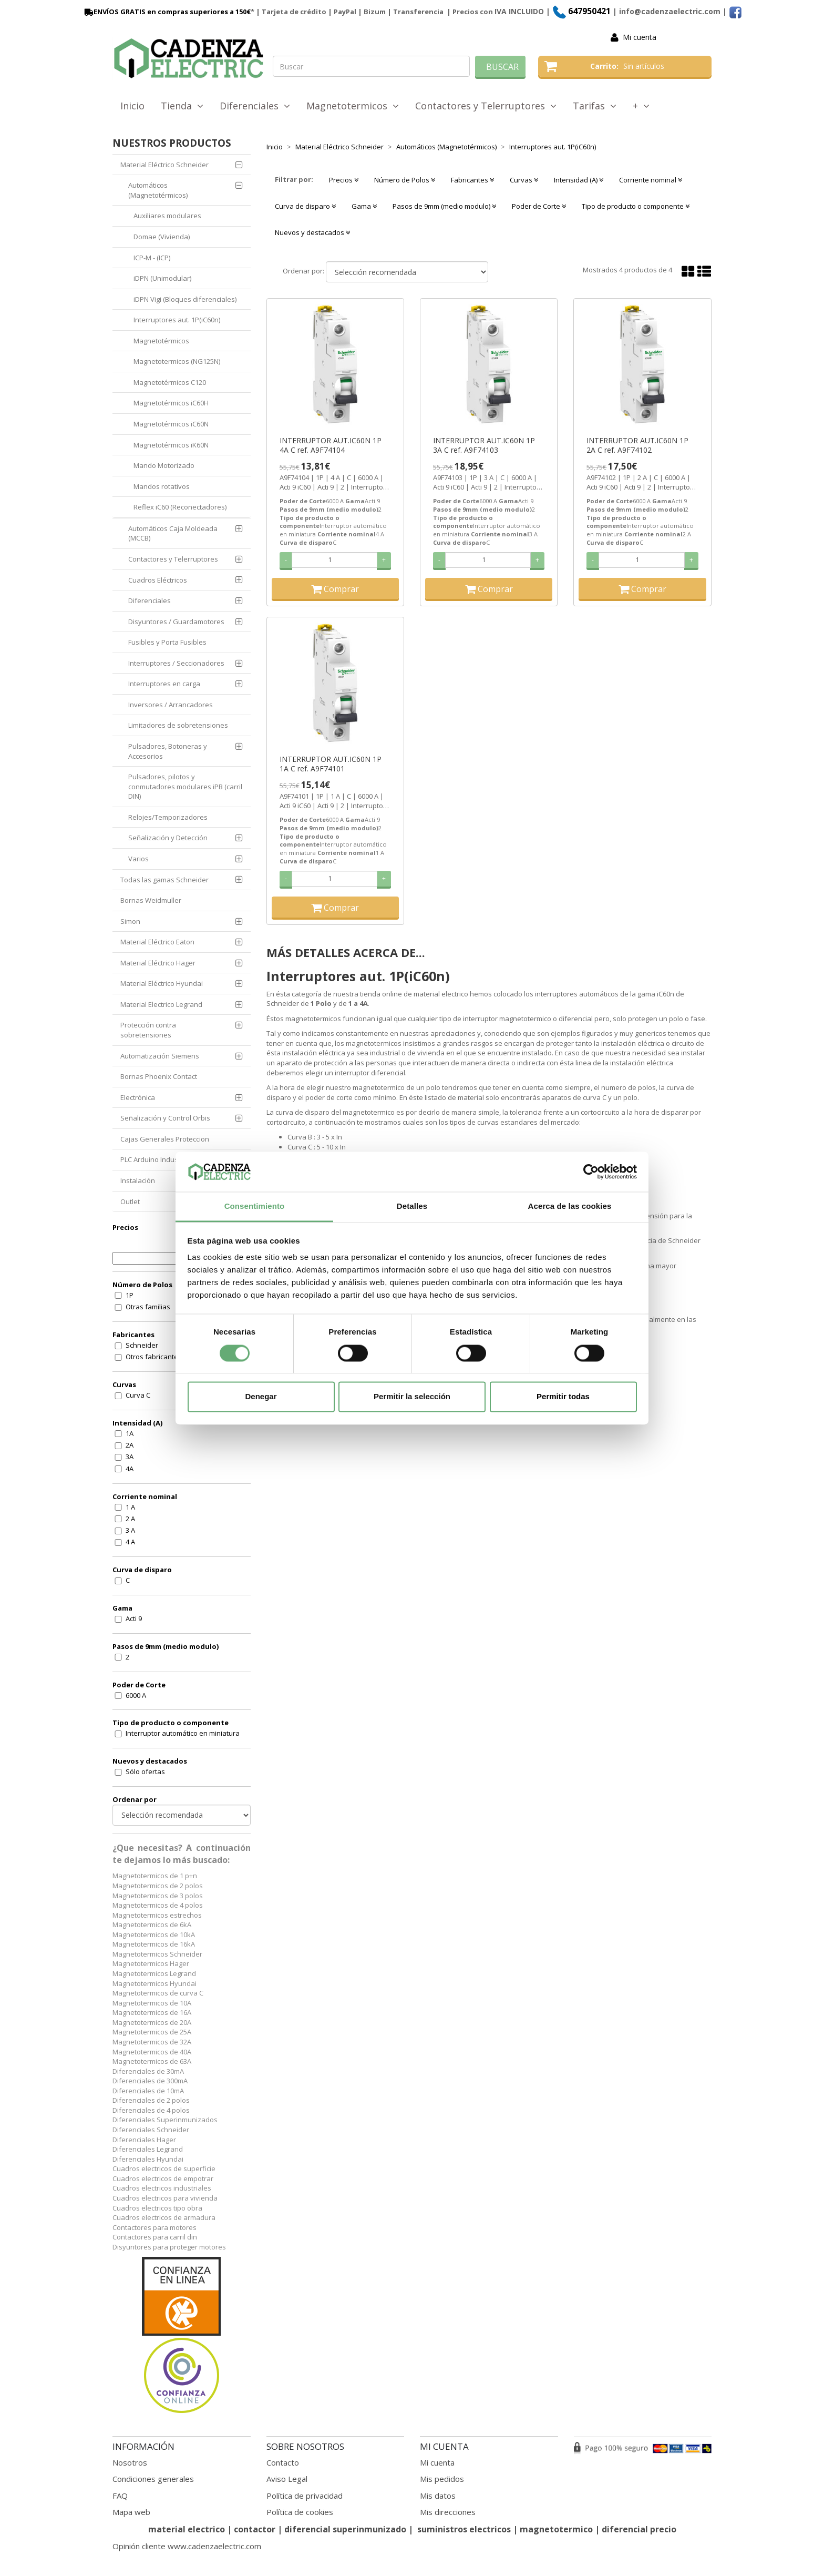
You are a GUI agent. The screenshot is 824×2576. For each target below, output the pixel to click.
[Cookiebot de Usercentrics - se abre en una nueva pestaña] (591, 1171)
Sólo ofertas (145, 1771)
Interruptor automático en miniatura (183, 1733)
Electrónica (137, 1097)
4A (129, 1468)
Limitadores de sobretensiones (178, 725)
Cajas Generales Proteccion (164, 1139)
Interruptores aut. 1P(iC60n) (176, 319)
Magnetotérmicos (161, 340)
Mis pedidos (442, 2478)
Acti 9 (134, 1618)
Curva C (138, 1395)
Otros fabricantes (154, 1356)
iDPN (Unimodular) (162, 278)
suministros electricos (464, 2529)
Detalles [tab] (412, 1206)
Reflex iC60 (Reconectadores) (179, 507)
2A (129, 1445)
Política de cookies (299, 2512)
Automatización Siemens (159, 1056)
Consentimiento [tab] (254, 1206)
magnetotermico (557, 2529)
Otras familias (148, 1306)
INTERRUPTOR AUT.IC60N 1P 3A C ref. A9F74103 (484, 445)
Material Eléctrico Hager (157, 963)
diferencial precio (639, 2529)
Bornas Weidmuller (150, 900)
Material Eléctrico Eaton (157, 941)
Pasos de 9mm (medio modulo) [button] (444, 206)
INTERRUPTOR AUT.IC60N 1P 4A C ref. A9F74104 (331, 445)
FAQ (120, 2495)
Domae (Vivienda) (161, 236)
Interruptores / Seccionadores (176, 663)
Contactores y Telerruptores (486, 105)
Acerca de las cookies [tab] (570, 1206)
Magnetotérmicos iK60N (171, 445)
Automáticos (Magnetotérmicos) (158, 190)
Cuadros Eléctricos (157, 580)
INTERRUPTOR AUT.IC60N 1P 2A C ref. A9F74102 (637, 445)
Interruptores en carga (164, 683)
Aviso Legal (286, 2478)
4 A (130, 1541)
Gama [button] (364, 206)
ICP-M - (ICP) (151, 257)
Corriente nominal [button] (650, 180)
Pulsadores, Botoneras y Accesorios (167, 751)
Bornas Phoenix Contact (158, 1076)
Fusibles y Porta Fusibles (167, 642)
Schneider (142, 1345)
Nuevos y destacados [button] (312, 232)
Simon (130, 921)
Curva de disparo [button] (305, 206)
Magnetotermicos (352, 105)
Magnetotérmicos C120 (169, 382)
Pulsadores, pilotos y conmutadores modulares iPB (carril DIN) (185, 786)
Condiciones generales (153, 2478)
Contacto (282, 2462)
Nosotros (129, 2462)
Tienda (182, 105)
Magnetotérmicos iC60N (171, 424)
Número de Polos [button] (404, 180)
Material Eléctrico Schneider (164, 164)
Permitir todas (563, 1396)
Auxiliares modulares (167, 215)
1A (129, 1433)
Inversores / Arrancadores (170, 704)
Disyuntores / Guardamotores (176, 621)
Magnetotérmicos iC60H (171, 403)
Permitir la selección (412, 1396)
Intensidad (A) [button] (578, 180)
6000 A (136, 1695)
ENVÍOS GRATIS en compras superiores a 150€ (167, 11)
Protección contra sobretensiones (148, 1030)
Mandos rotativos (161, 486)
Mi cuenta (639, 37)
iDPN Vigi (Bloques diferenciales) (184, 299)
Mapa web (131, 2512)
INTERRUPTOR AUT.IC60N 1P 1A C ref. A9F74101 (331, 764)
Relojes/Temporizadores (168, 817)
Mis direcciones (448, 2512)
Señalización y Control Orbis (165, 1118)
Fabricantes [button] (472, 180)
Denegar (260, 1396)
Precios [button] (343, 180)
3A (129, 1456)
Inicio (132, 105)
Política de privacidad (304, 2495)
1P (129, 1295)
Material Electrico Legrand (161, 1004)
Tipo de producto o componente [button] (635, 206)
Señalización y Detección (168, 837)
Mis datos (438, 2495)
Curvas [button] (524, 180)
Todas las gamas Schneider (164, 879)
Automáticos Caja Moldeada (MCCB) (173, 533)
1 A (130, 1507)
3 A (130, 1530)
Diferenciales (255, 105)
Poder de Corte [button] (539, 206)
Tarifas (594, 105)
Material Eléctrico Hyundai (161, 983)
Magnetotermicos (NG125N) (176, 361)
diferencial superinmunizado (345, 2529)
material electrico (186, 2529)
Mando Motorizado (163, 465)
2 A (130, 1518)
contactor (254, 2529)
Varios (138, 858)
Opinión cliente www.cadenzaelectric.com (186, 2546)
